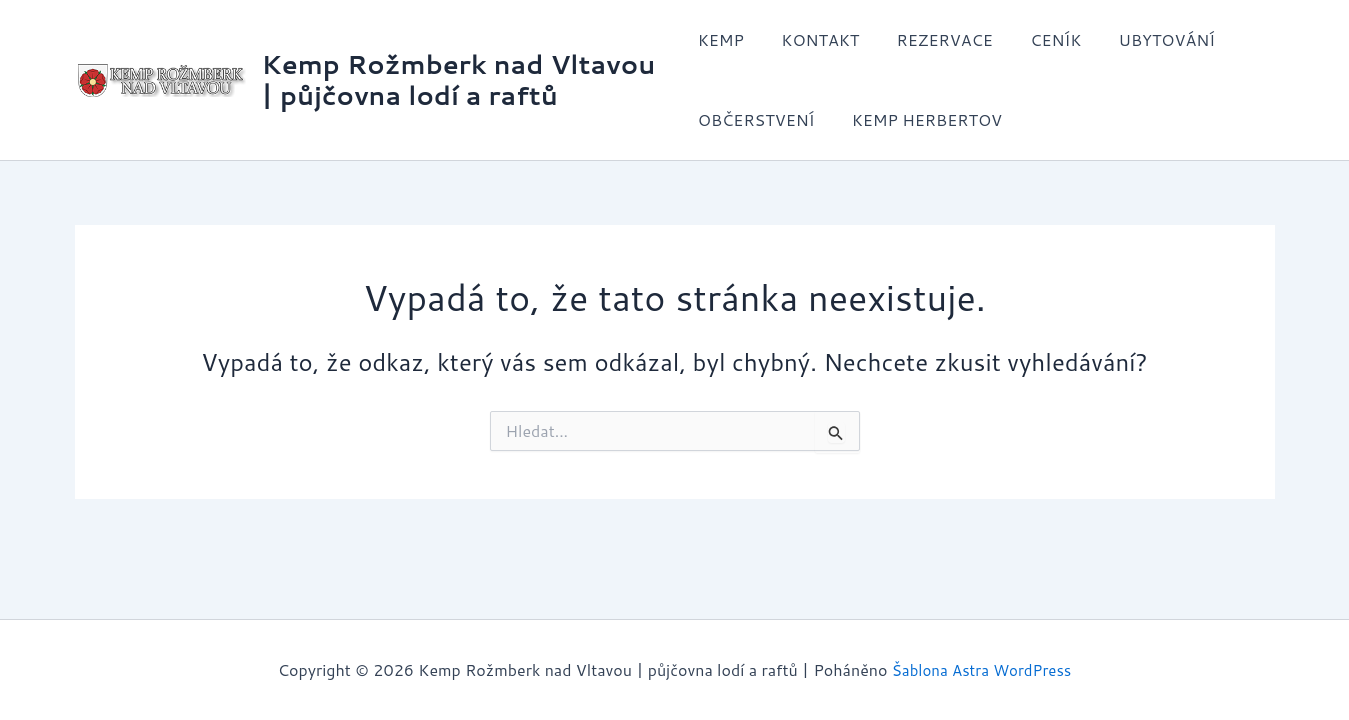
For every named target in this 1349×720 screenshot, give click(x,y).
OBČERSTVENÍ (756, 119)
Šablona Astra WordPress (981, 669)
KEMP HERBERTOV (921, 119)
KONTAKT (815, 39)
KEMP (721, 39)
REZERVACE (934, 39)
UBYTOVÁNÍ (1145, 39)
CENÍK (1039, 39)
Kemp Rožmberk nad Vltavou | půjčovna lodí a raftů (459, 79)
